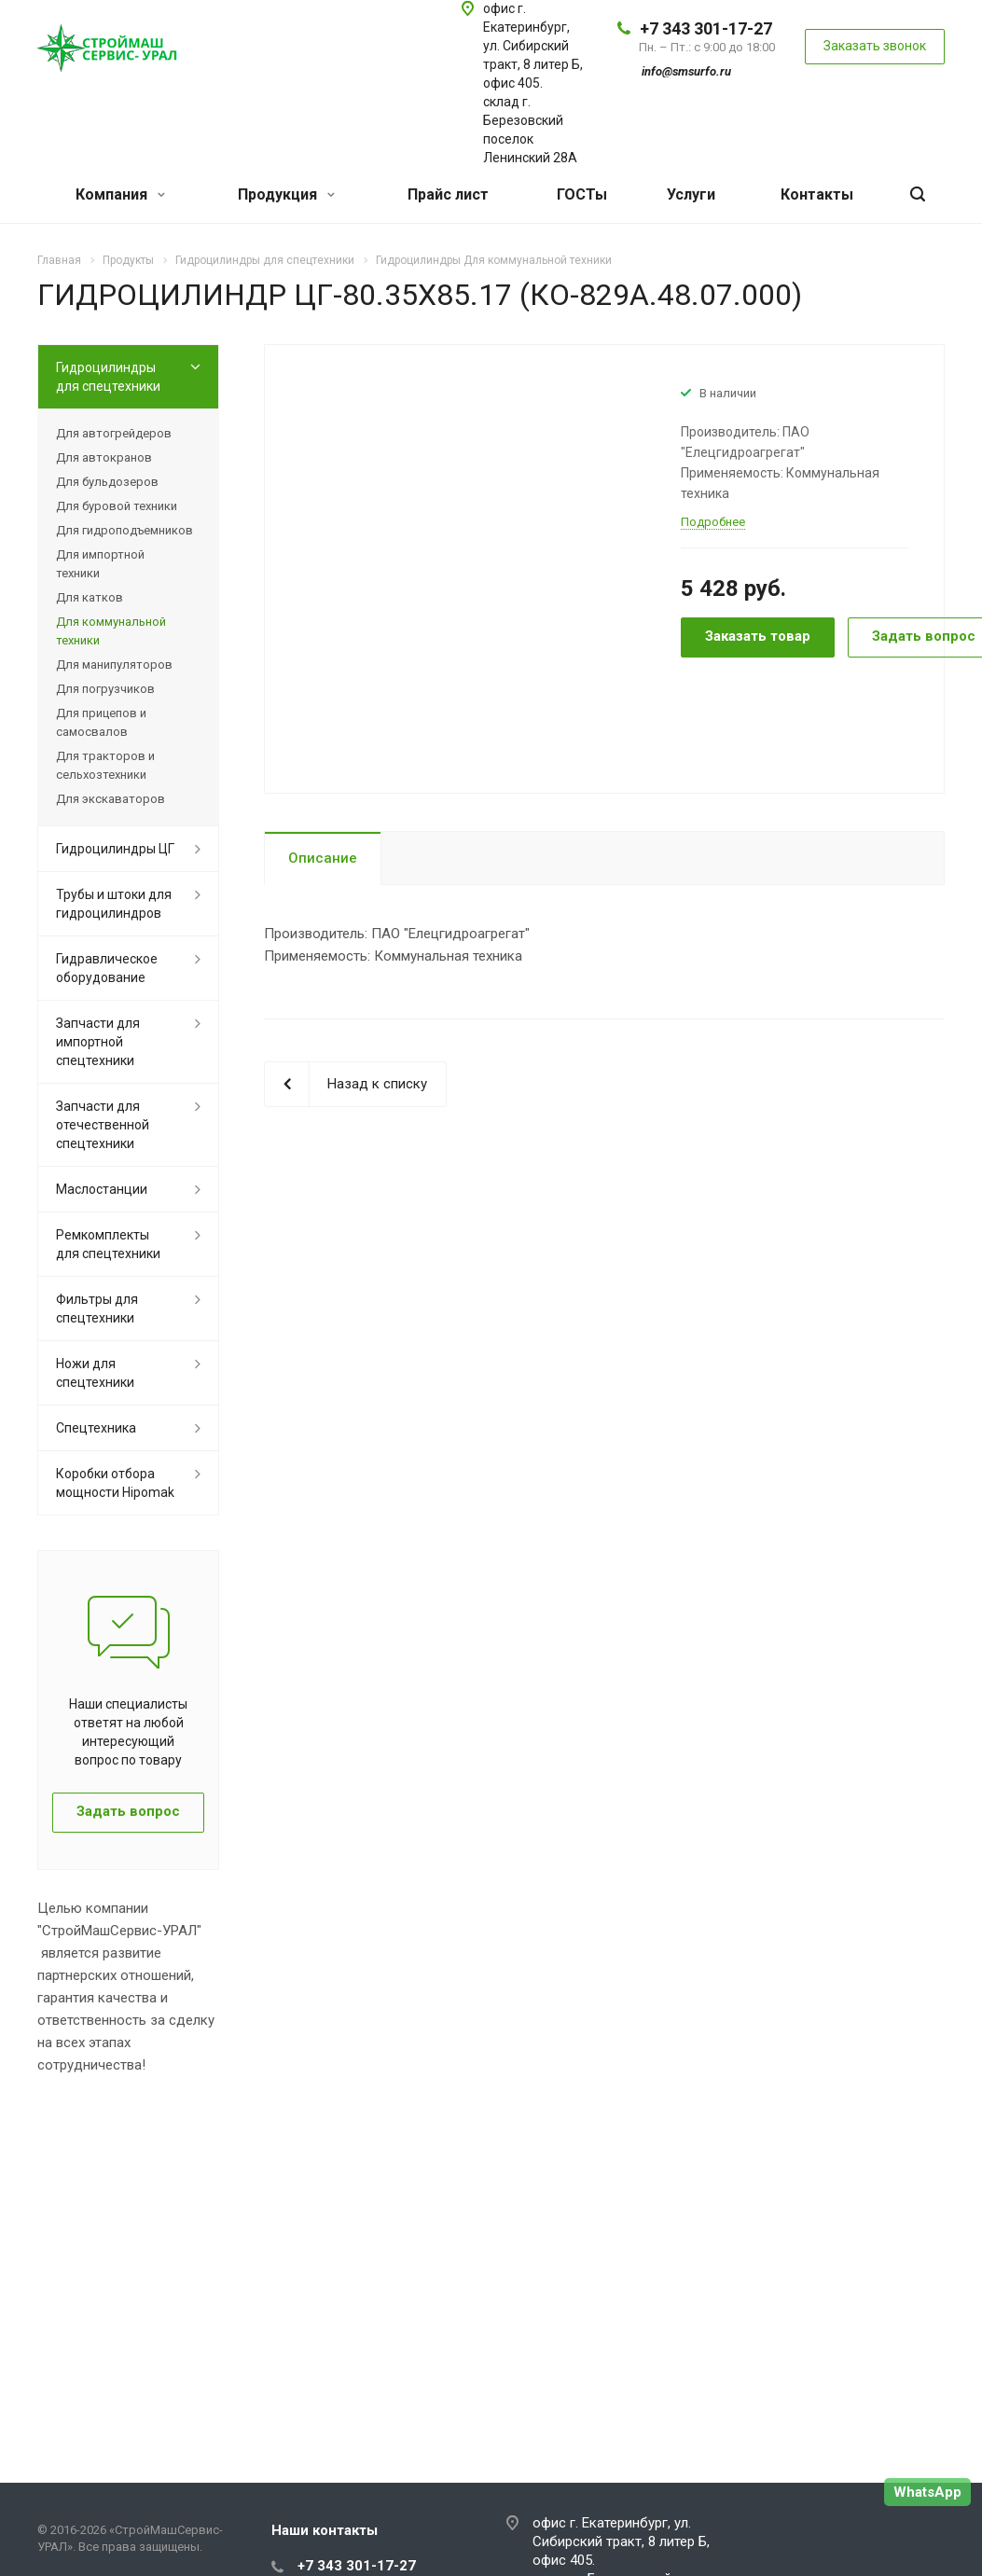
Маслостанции (101, 1189)
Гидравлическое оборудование (107, 968)
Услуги (691, 194)
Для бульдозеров (107, 482)
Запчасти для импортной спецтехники (98, 1042)
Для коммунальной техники (111, 631)
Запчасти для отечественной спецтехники (102, 1125)
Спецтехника (96, 1427)
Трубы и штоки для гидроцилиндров (114, 904)
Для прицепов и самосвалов (101, 722)
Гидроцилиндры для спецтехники (108, 377)
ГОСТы (582, 194)
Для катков (89, 597)
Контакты (817, 194)
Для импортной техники (100, 563)
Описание (322, 858)
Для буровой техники (116, 506)
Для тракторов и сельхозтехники (105, 765)
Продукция (286, 194)
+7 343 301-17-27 (706, 28)
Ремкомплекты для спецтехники (108, 1244)
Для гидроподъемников (124, 530)
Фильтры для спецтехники (97, 1308)
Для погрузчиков (105, 689)
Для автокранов (104, 457)
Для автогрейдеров (114, 433)
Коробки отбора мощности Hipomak (115, 1483)
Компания (120, 194)
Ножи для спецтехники (95, 1373)
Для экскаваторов (110, 799)
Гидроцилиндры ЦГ (115, 848)
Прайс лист (448, 194)
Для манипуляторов (114, 665)
